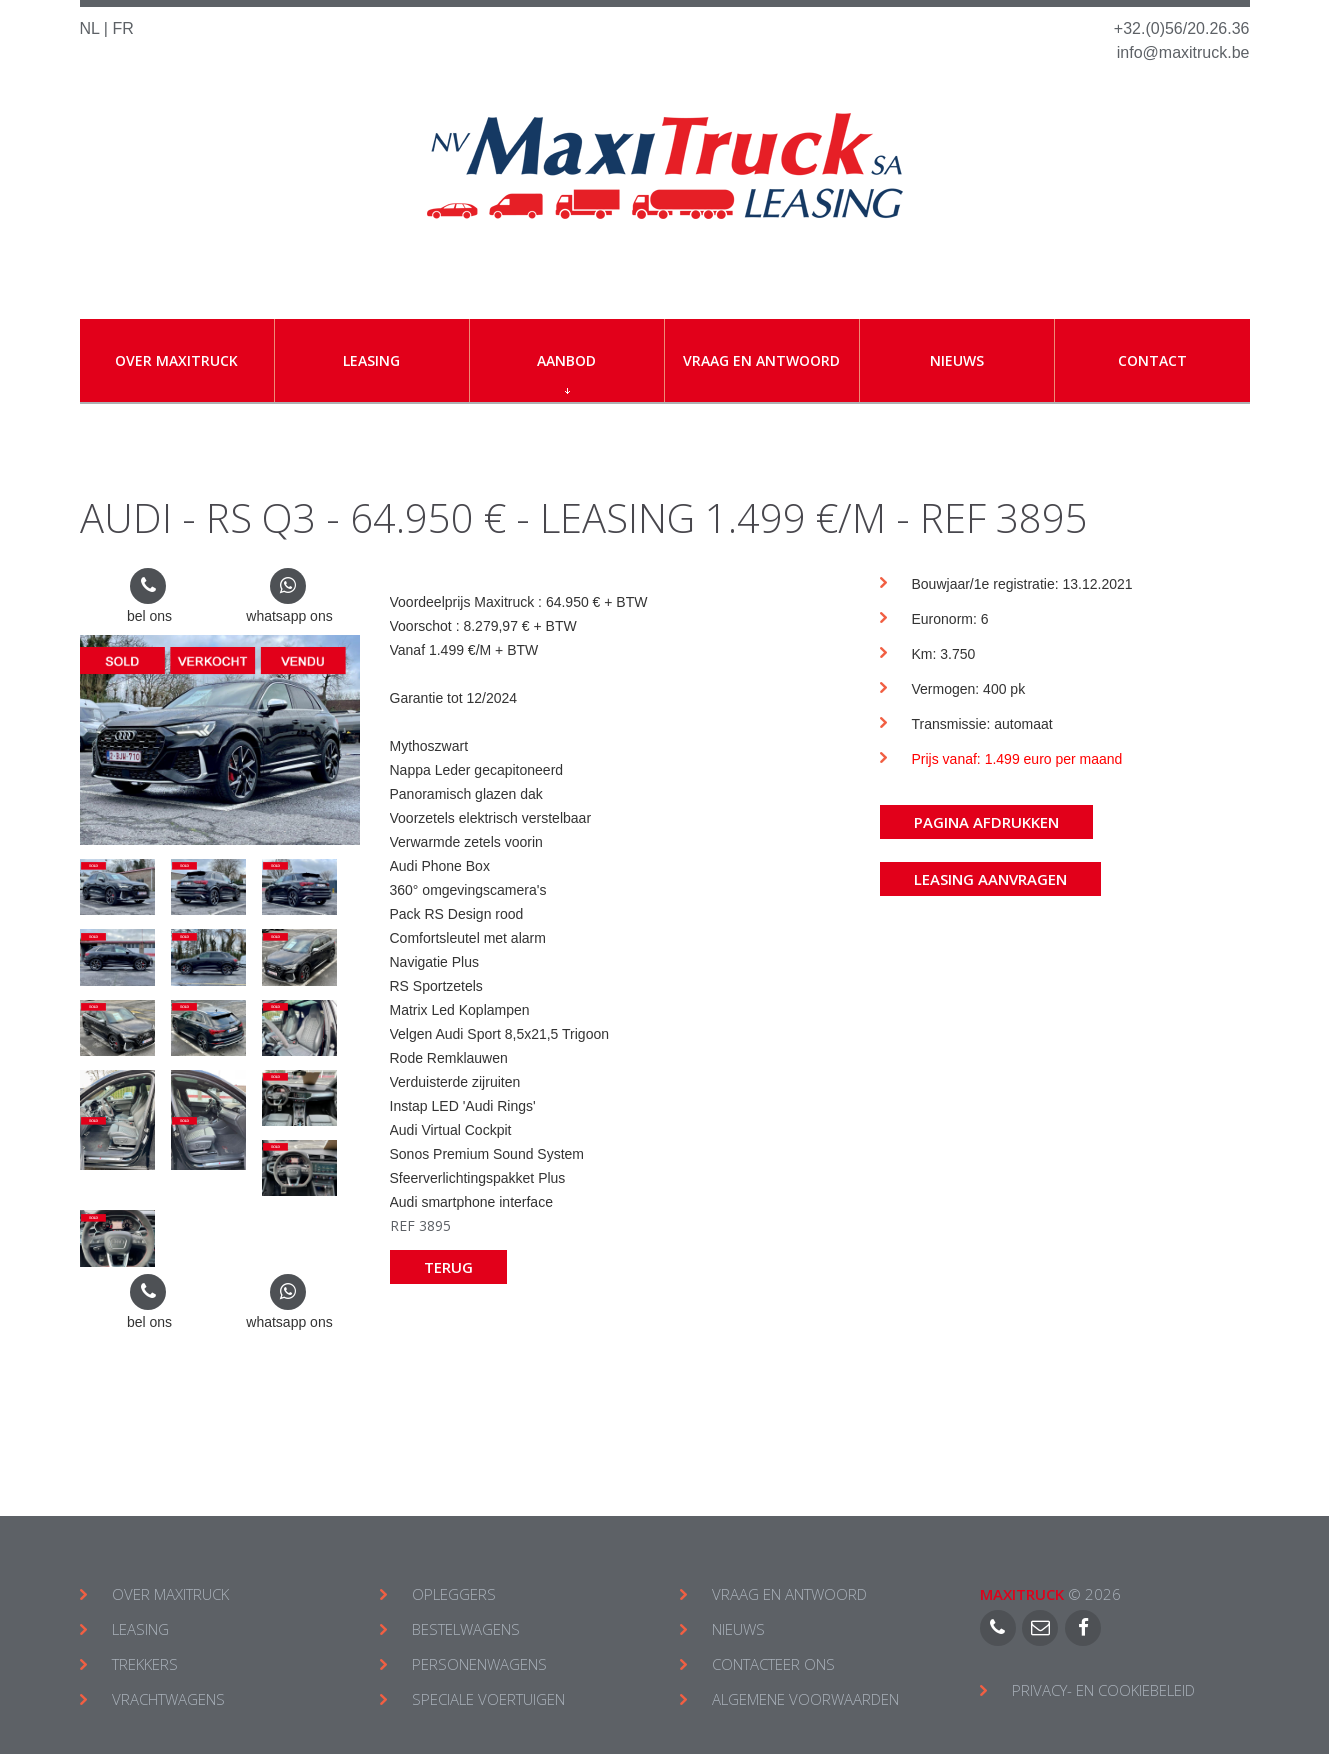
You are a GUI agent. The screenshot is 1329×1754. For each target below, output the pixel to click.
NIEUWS (738, 1629)
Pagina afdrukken (986, 822)
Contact (1152, 360)
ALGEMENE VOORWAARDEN (805, 1699)
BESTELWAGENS (466, 1629)
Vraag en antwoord (761, 360)
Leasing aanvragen (990, 879)
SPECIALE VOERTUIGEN (488, 1699)
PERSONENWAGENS (479, 1664)
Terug (448, 1267)
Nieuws (957, 360)
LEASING (140, 1629)
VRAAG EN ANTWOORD (789, 1594)
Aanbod (566, 372)
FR (122, 28)
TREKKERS (145, 1664)
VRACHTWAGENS (168, 1699)
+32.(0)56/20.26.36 (1182, 28)
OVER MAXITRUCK (170, 1594)
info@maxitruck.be (1183, 52)
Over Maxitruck (176, 360)
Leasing (371, 360)
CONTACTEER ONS (773, 1664)
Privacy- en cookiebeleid (1103, 1690)
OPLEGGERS (454, 1594)
